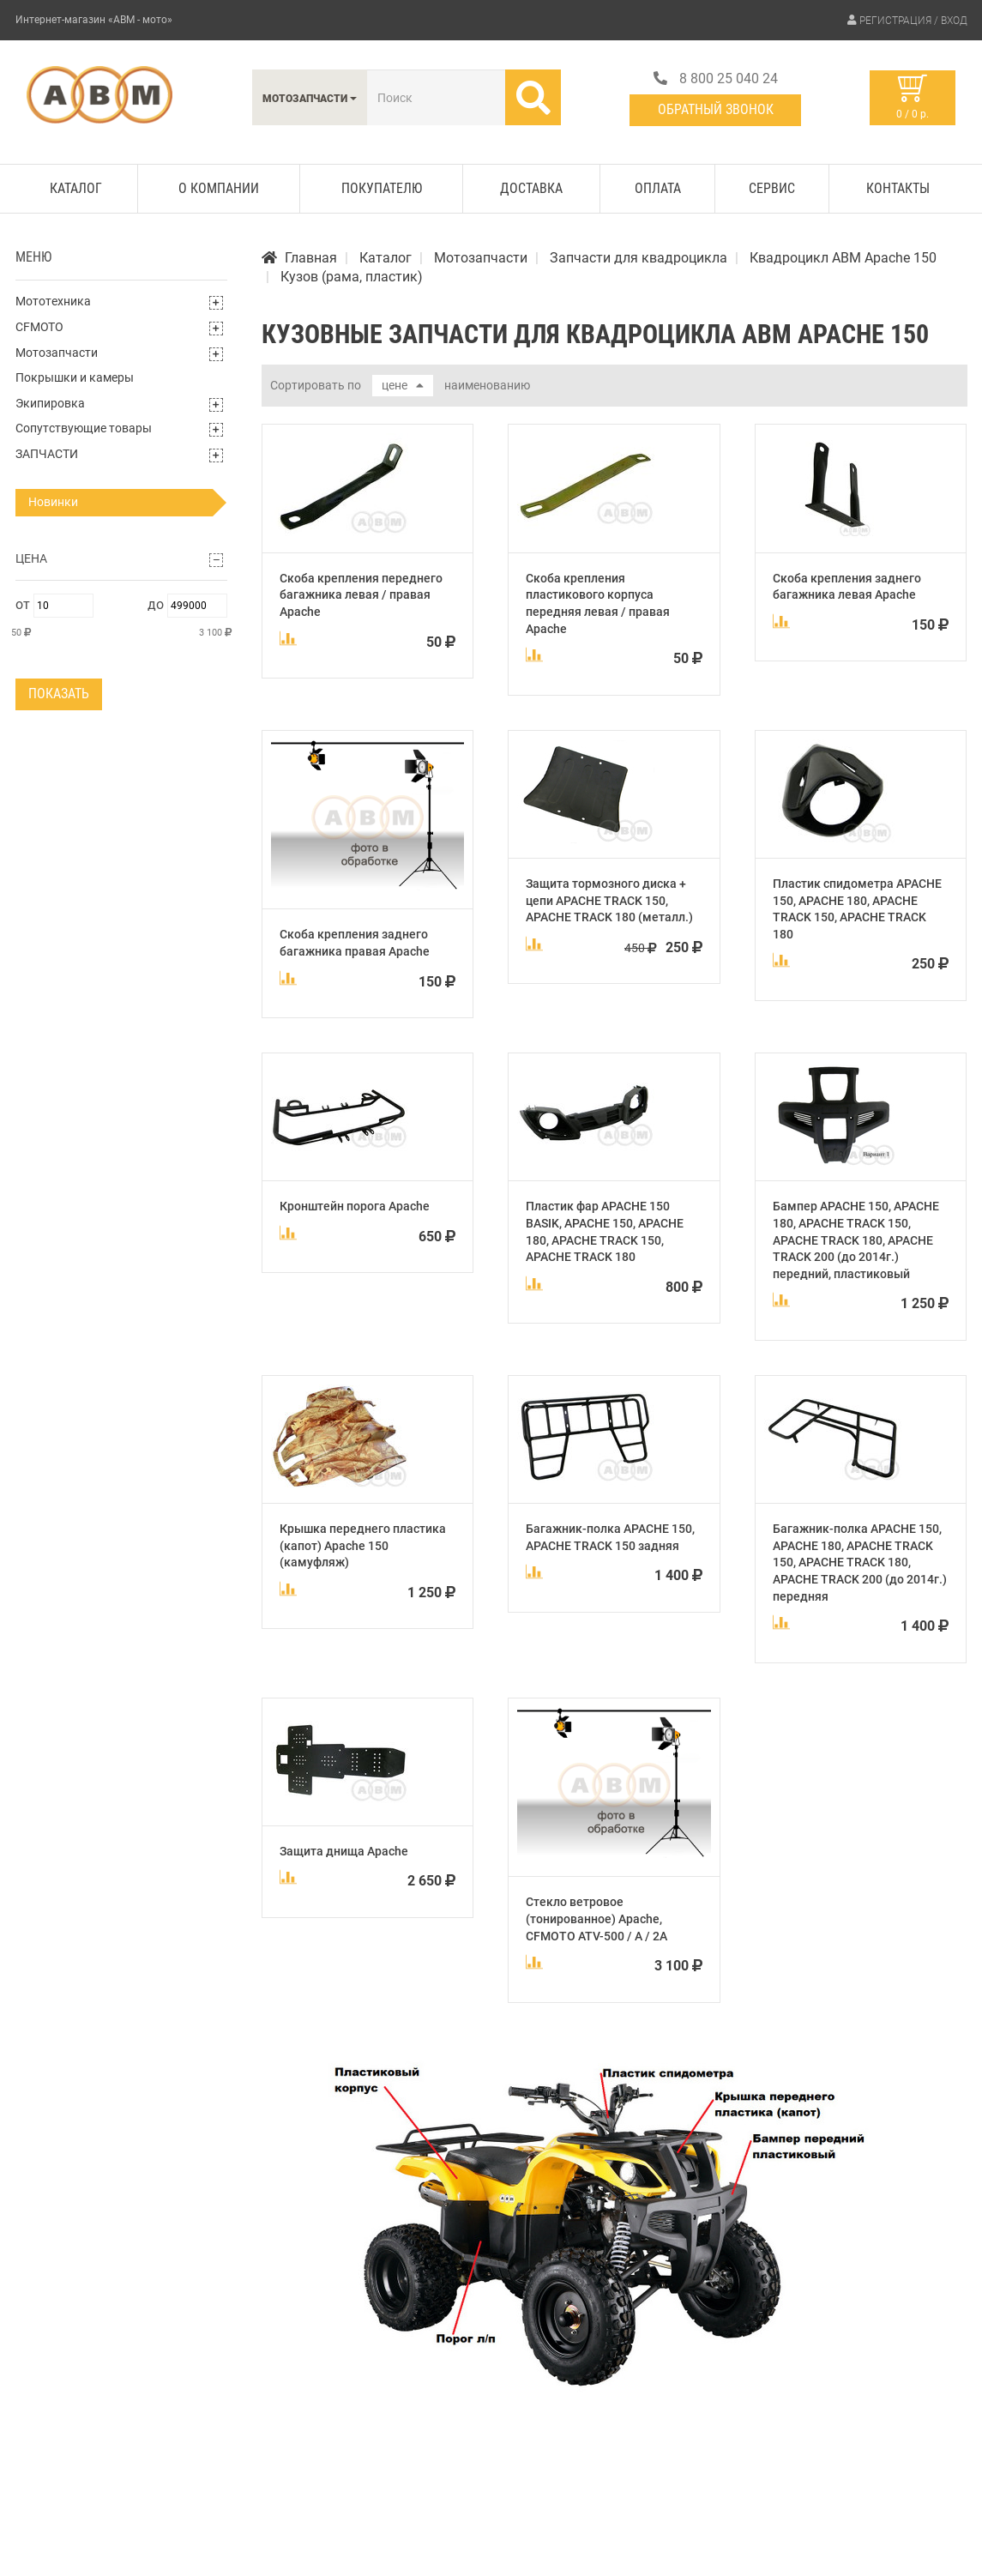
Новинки (53, 502)
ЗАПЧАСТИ (46, 454)
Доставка (531, 188)
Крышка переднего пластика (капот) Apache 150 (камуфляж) (363, 1545)
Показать (58, 693)
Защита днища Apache (344, 1851)
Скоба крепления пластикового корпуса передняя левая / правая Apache (598, 603)
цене (402, 384)
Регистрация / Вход (913, 20)
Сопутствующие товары (83, 428)
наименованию (487, 385)
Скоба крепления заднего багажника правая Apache (355, 942)
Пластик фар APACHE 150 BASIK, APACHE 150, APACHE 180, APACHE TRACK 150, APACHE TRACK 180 (605, 1231)
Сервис (772, 188)
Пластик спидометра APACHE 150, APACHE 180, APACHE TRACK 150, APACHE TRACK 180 (857, 909)
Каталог (76, 188)
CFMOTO (39, 327)
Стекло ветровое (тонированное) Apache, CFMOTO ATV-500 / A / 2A (596, 1918)
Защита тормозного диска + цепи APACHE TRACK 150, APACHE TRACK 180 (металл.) (609, 900)
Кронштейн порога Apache (355, 1206)
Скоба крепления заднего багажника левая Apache (847, 586)
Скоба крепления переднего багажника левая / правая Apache (361, 594)
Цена (31, 558)
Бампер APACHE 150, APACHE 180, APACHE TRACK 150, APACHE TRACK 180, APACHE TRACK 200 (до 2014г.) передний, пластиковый (856, 1239)
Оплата (658, 188)
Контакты (898, 188)
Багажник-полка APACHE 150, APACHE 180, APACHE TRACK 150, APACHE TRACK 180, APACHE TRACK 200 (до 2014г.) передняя (860, 1562)
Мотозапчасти (56, 352)
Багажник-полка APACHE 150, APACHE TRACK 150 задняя (610, 1537)
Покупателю (381, 188)
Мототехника (53, 301)
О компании (218, 188)
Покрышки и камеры (74, 377)
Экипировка (50, 403)
